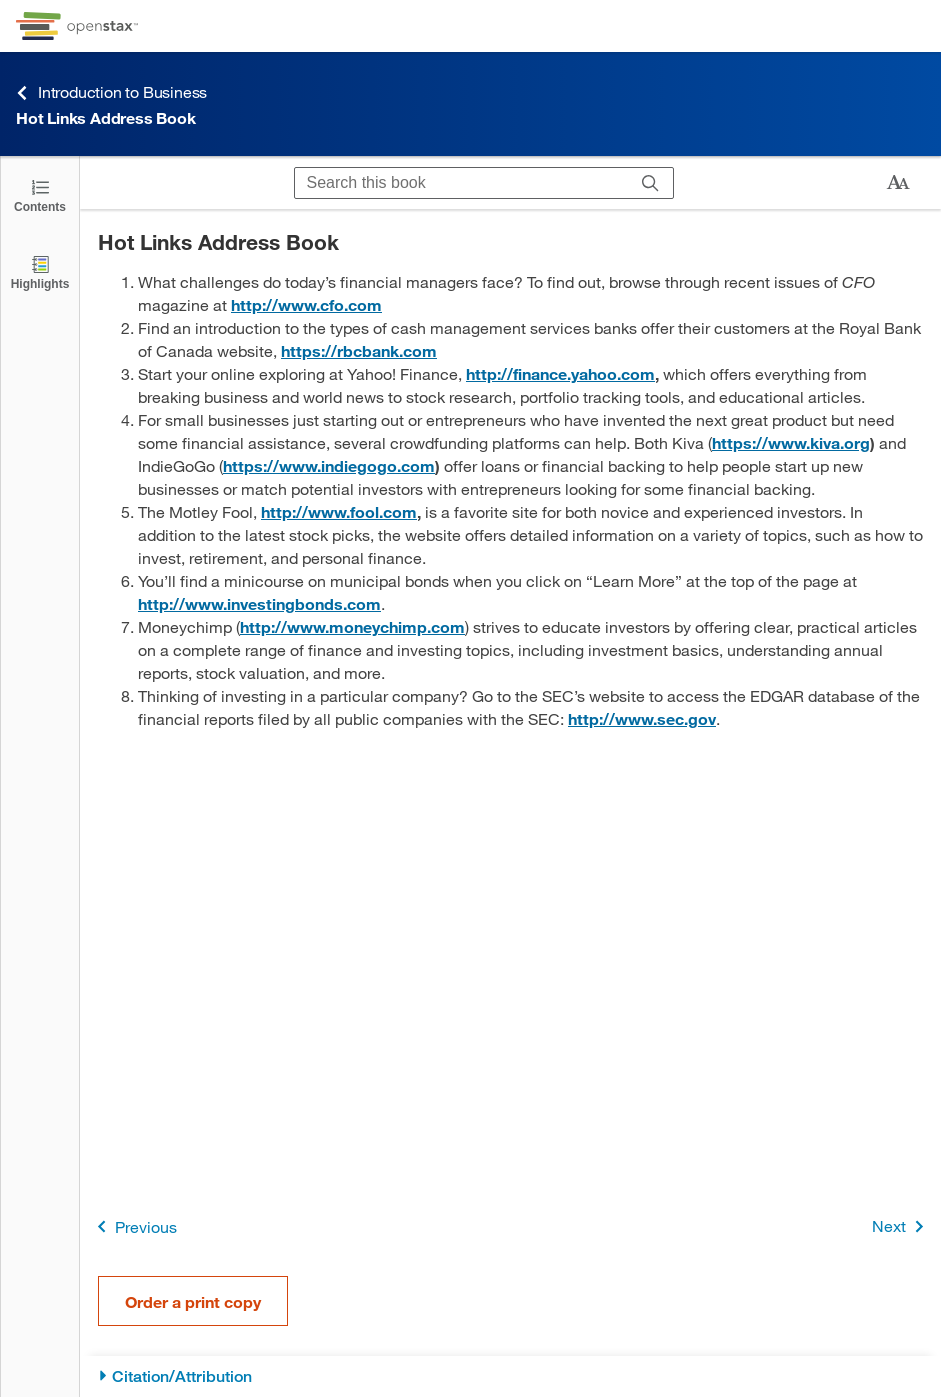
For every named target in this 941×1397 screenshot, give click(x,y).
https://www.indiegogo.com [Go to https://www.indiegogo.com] (329, 465)
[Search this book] (461, 183)
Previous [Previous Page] (133, 1226)
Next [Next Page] (901, 1226)
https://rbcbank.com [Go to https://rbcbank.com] (359, 350)
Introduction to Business (111, 92)
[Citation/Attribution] (510, 1376)
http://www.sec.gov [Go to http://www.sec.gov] (642, 718)
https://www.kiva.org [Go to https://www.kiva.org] (791, 442)
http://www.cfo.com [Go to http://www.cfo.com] (306, 304)
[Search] (650, 183)
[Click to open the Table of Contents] (40, 194)
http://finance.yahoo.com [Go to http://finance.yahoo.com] (560, 373)
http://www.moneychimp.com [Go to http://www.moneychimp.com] (352, 626)
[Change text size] (898, 183)
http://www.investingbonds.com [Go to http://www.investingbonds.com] (259, 603)
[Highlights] (40, 271)
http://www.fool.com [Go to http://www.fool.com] (339, 511)
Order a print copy (193, 1301)
